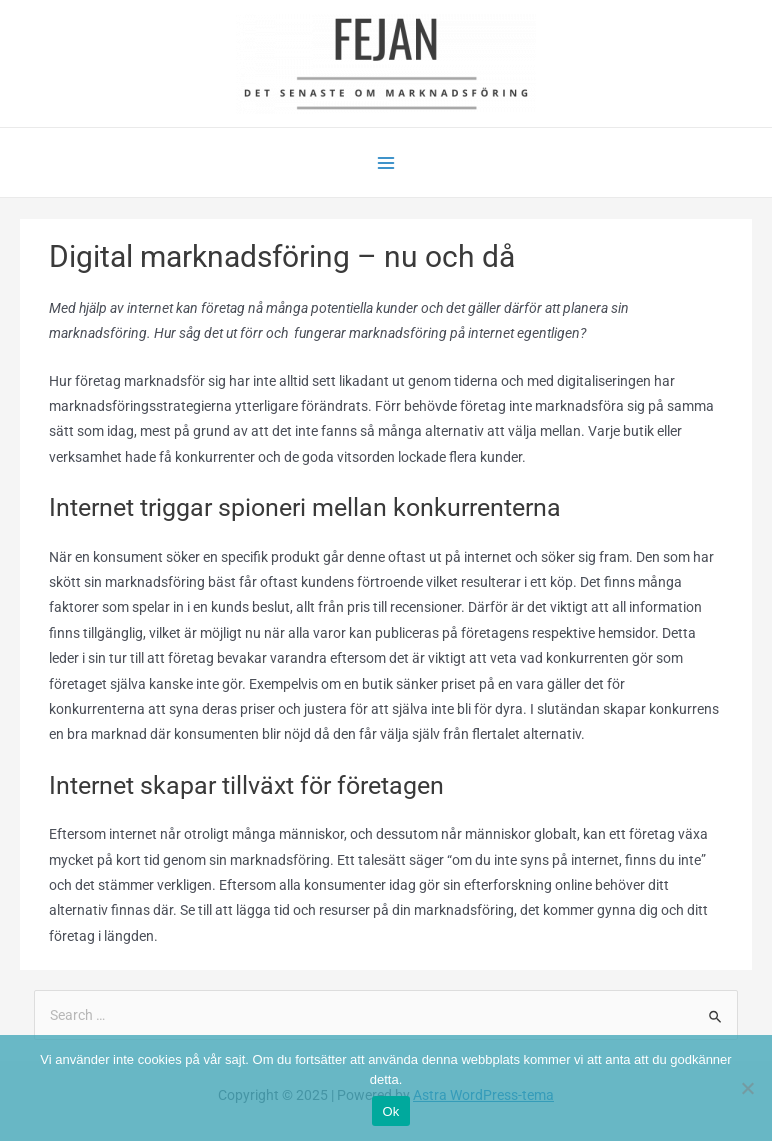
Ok (390, 1111)
